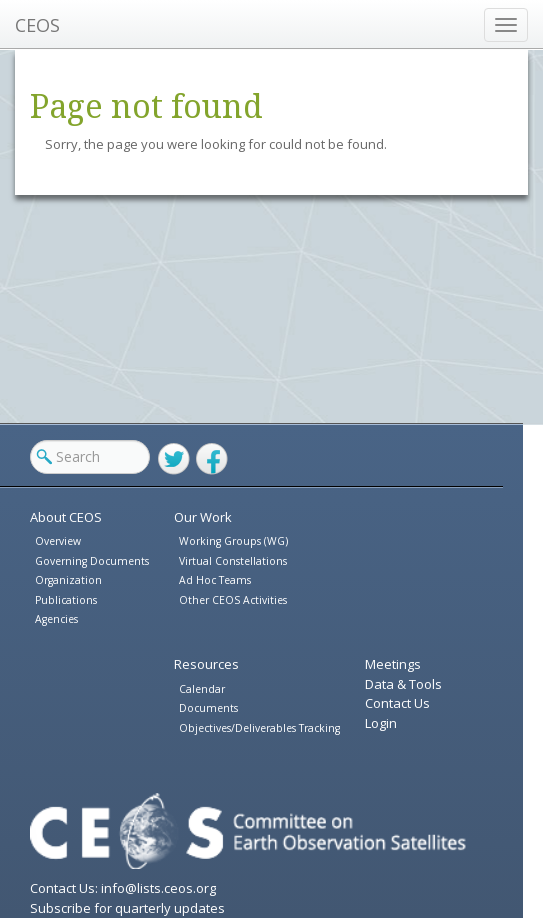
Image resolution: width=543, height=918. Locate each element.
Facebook (212, 459)
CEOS (37, 25)
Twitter (174, 459)
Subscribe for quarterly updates (127, 908)
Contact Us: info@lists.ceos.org (123, 888)
